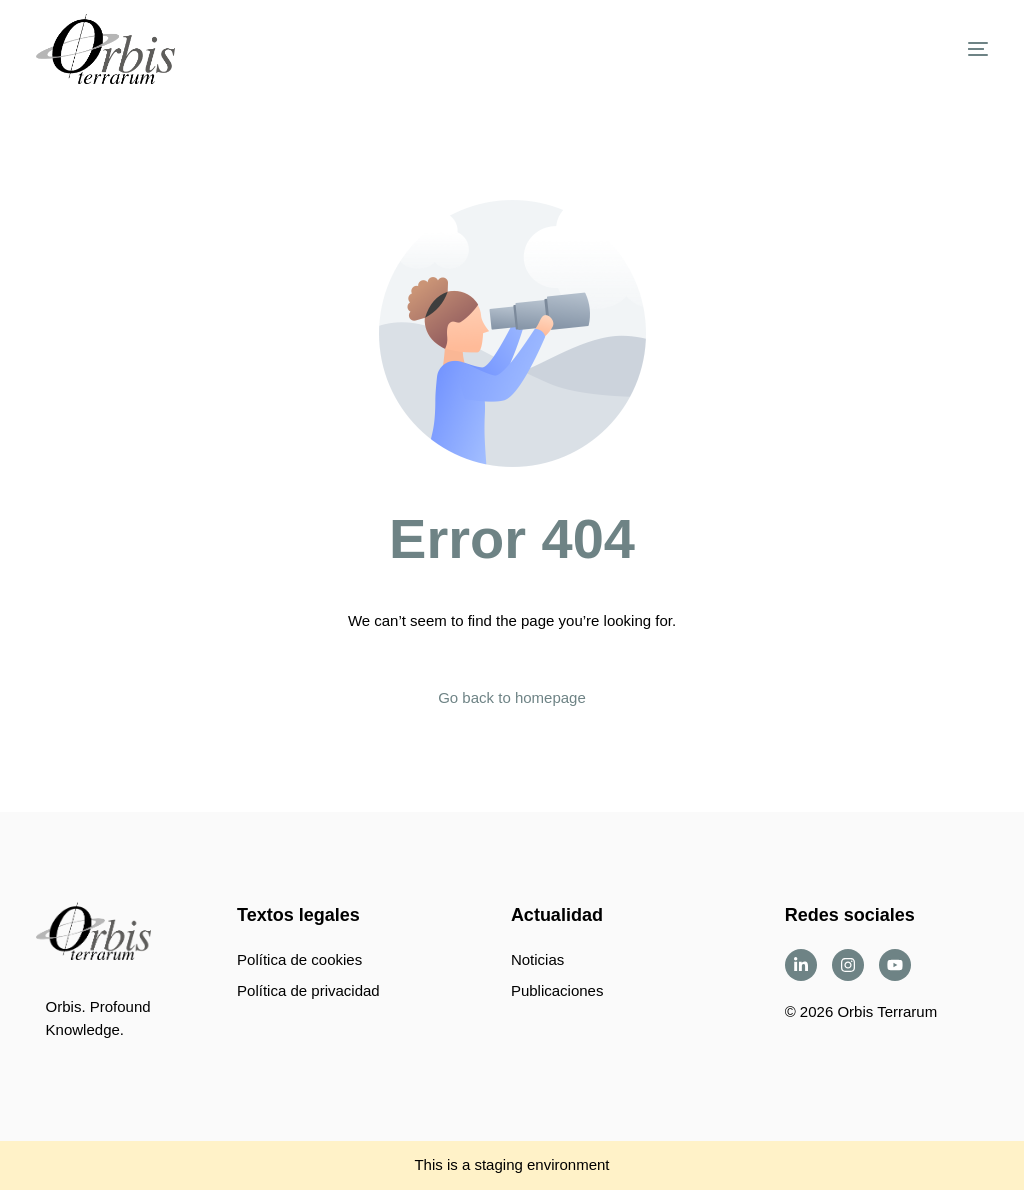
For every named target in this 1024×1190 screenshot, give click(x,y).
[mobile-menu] (953, 49)
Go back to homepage (512, 697)
